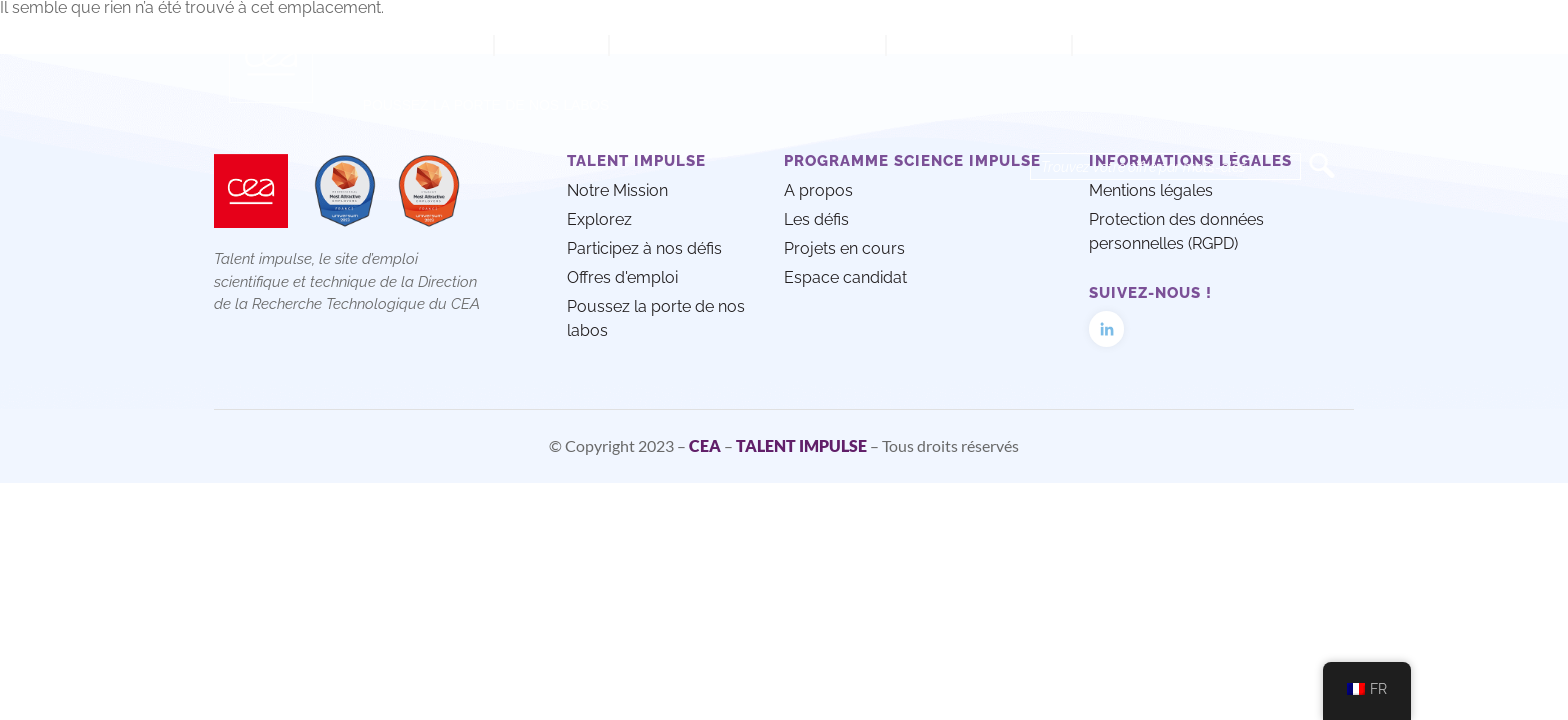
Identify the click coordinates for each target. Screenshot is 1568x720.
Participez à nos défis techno (747, 45)
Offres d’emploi (979, 45)
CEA (705, 445)
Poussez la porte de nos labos (486, 105)
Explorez (551, 45)
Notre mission (418, 45)
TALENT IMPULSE (801, 445)
